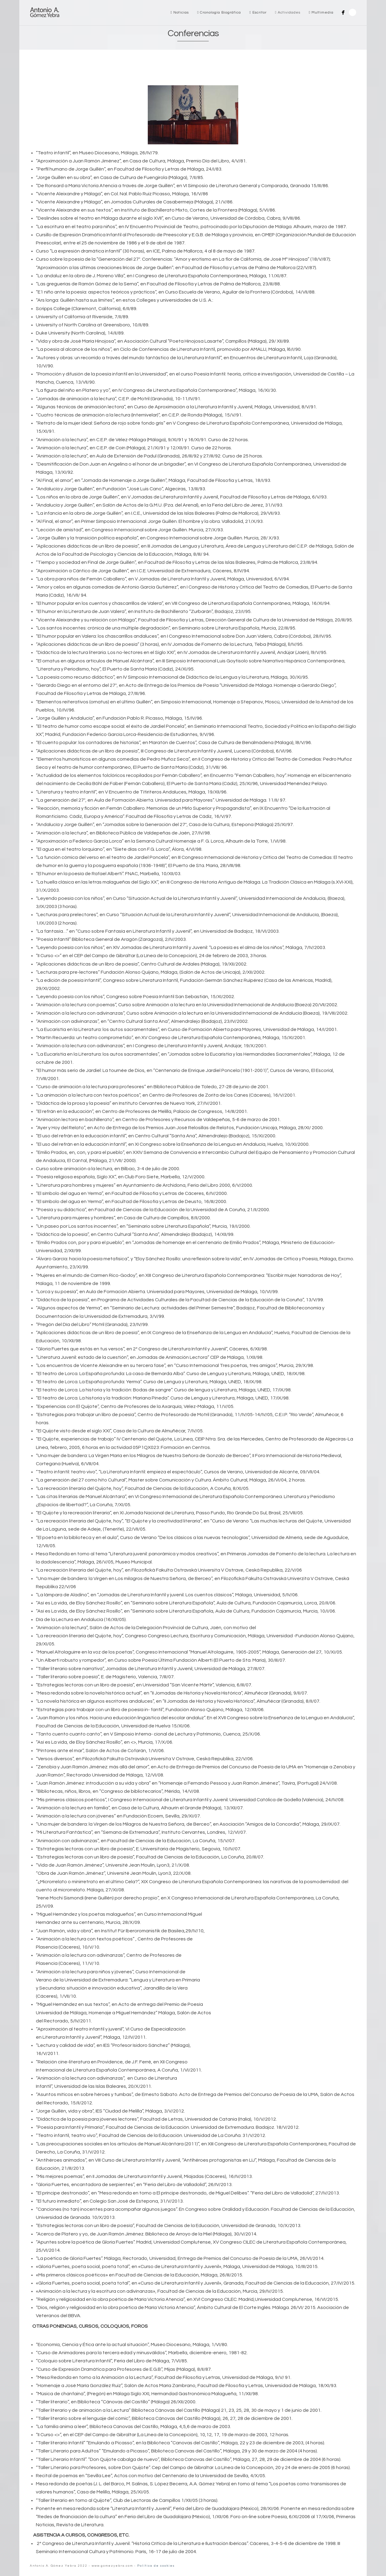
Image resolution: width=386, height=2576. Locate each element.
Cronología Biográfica (219, 12)
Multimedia (321, 12)
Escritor (257, 12)
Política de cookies (156, 2565)
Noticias (180, 12)
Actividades (287, 12)
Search (352, 12)
